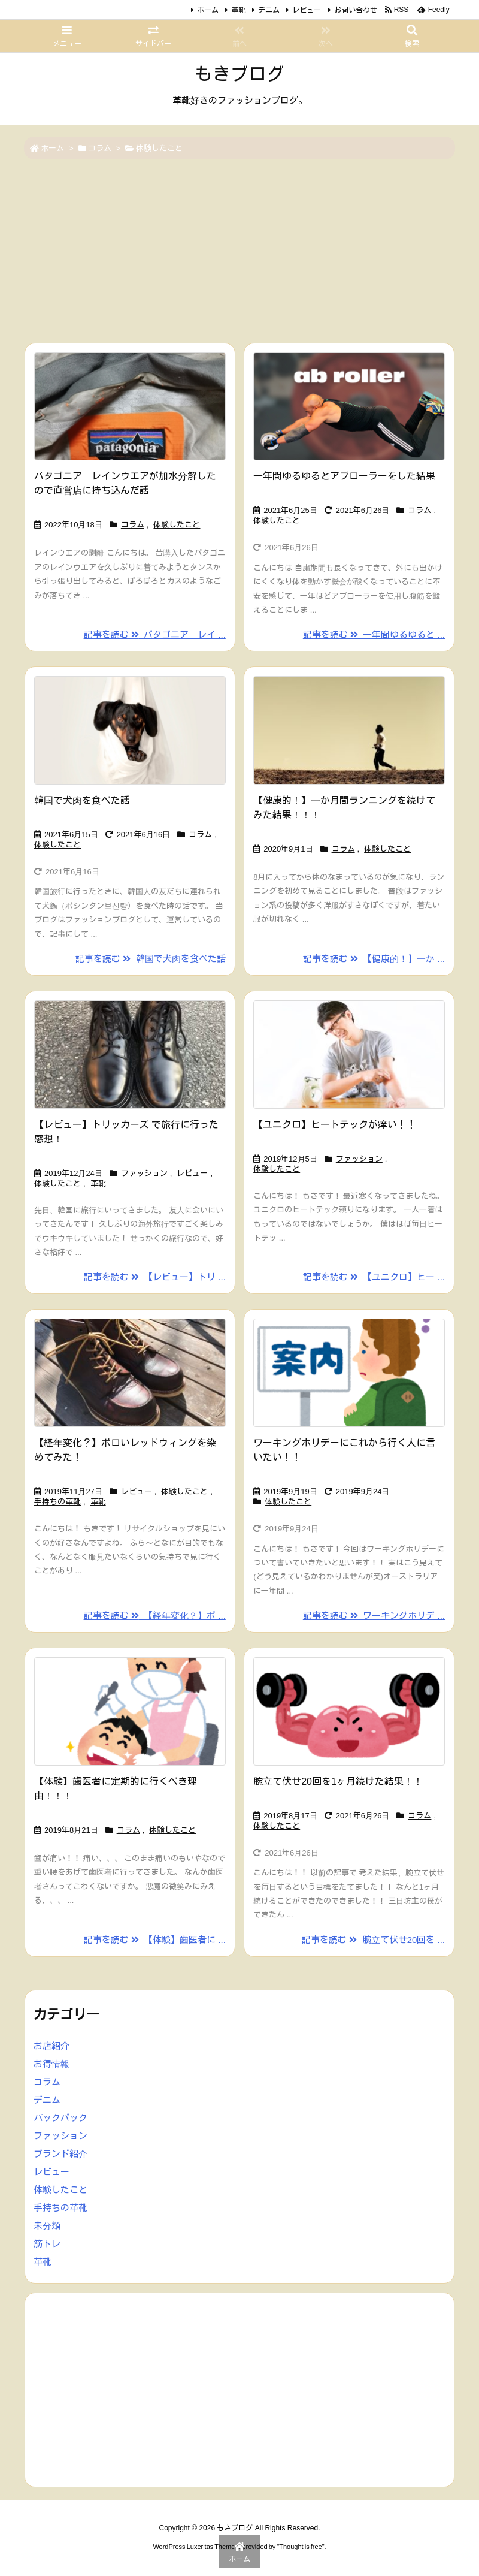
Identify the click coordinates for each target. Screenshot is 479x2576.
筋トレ (47, 2244)
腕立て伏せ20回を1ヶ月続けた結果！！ (338, 1781)
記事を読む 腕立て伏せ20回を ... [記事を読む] (373, 1940)
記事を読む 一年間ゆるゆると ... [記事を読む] (374, 634)
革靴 (238, 10)
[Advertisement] (239, 252)
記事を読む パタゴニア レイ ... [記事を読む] (155, 634)
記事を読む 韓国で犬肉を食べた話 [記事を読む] (150, 959)
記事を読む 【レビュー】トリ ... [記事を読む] (155, 1277)
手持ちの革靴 (57, 1501)
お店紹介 (51, 2046)
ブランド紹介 (60, 2154)
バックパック (60, 2118)
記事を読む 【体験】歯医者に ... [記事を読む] (155, 1940)
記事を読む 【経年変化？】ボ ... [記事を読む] (155, 1615)
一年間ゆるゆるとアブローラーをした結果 (344, 476)
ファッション (144, 1173)
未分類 (47, 2226)
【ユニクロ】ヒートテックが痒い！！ (334, 1125)
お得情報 (51, 2064)
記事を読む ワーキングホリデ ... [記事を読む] (374, 1615)
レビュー (306, 10)
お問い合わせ (355, 10)
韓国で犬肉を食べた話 (82, 800)
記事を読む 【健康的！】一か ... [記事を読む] (374, 959)
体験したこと (176, 524)
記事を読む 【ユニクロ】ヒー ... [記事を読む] (374, 1277)
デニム (269, 10)
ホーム (208, 10)
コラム (99, 148)
